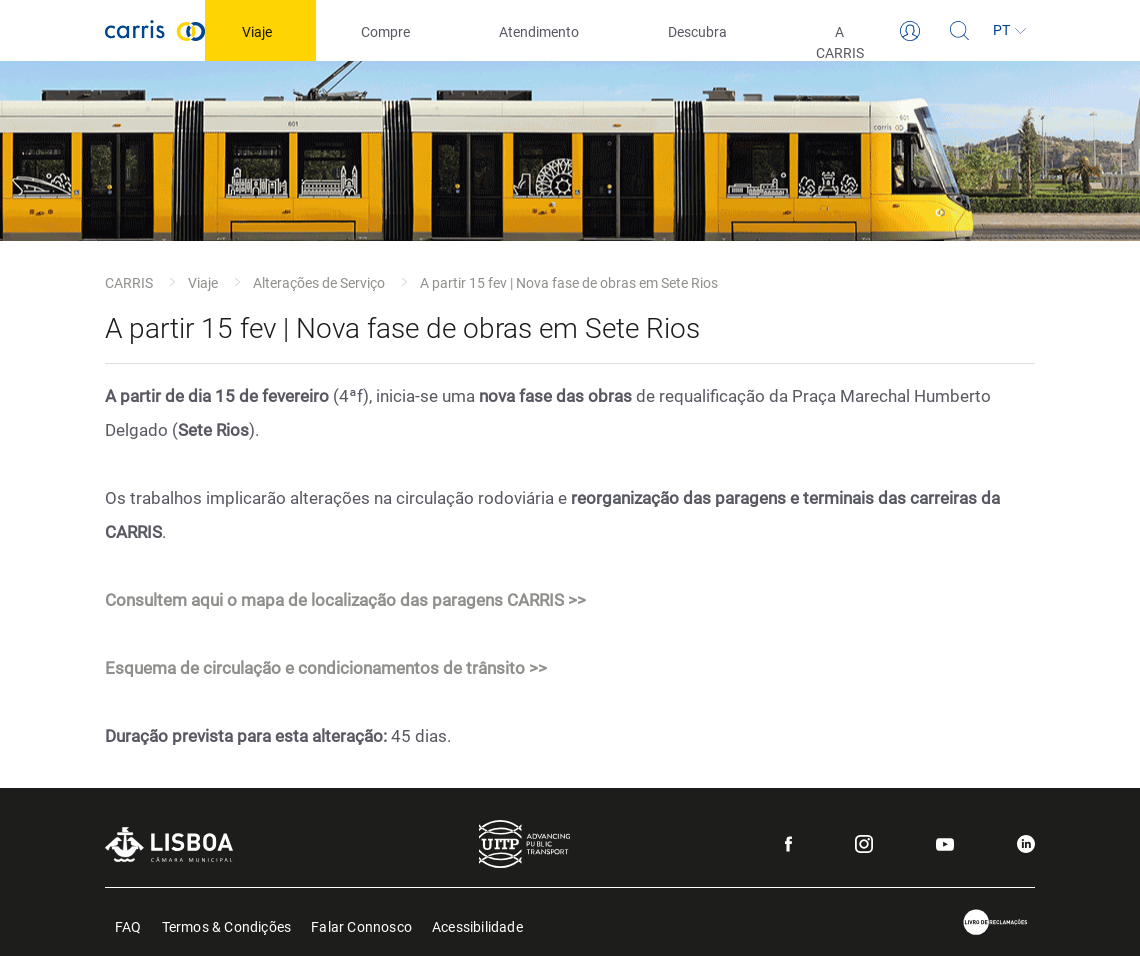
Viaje (203, 283)
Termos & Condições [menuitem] (227, 925)
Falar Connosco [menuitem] (361, 925)
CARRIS (129, 283)
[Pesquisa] (960, 31)
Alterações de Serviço (319, 283)
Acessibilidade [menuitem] (477, 925)
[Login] (910, 31)
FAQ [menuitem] (128, 925)
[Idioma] (1010, 31)
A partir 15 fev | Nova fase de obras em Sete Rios (569, 283)
